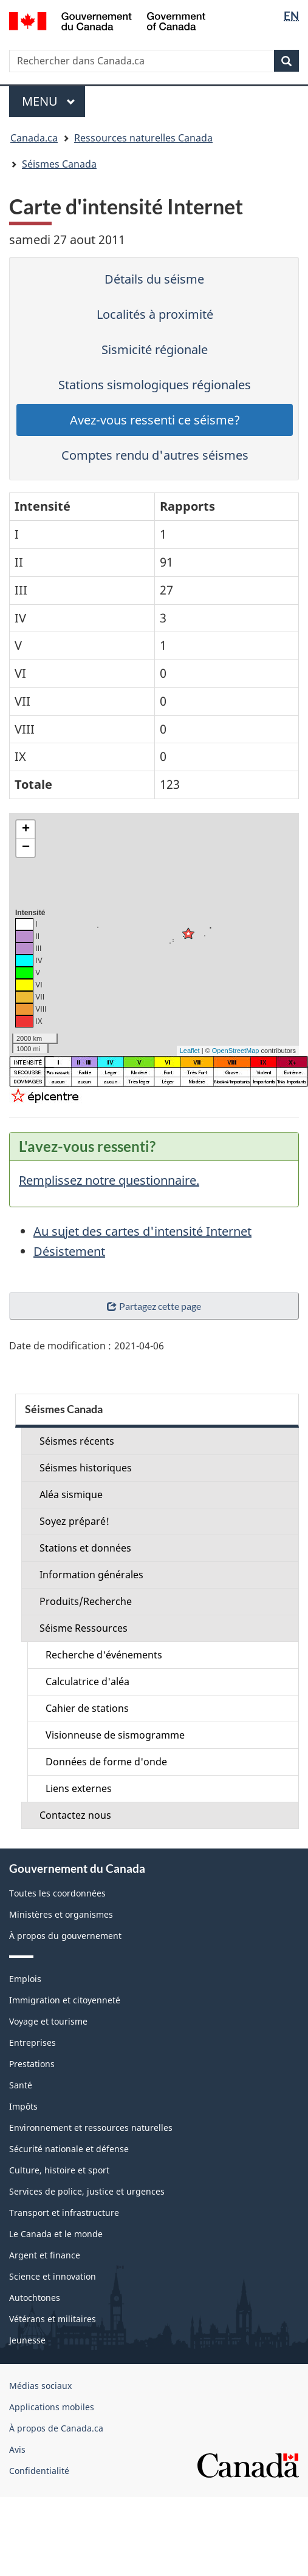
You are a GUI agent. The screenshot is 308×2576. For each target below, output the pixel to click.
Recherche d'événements (104, 1654)
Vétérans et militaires (52, 2319)
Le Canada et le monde (56, 2234)
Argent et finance (44, 2255)
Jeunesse (27, 2340)
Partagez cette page (153, 1306)
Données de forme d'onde (106, 1761)
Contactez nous (75, 1815)
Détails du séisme (154, 279)
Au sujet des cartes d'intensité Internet (142, 1231)
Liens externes (79, 1788)
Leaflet (190, 1050)
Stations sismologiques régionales (154, 385)
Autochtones (34, 2297)
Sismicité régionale (154, 349)
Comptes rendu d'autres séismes (154, 455)
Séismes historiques (85, 1467)
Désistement (69, 1251)
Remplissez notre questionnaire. (109, 1180)
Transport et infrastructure (64, 2212)
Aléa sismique (71, 1494)
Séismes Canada (59, 164)
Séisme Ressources (83, 1628)
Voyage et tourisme (48, 2021)
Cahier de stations (87, 1708)
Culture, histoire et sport (59, 2170)
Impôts (23, 2106)
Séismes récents (76, 1441)
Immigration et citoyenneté (64, 2000)
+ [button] (26, 829)
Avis (17, 2449)
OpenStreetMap (235, 1050)
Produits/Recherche (85, 1601)
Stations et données (85, 1548)
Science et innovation (52, 2276)
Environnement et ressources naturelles (91, 2127)
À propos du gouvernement (65, 1935)
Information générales (91, 1574)
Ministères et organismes (61, 1914)
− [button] (26, 848)
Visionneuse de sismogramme (115, 1735)
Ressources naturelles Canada (143, 138)
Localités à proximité (155, 314)
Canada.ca (34, 138)
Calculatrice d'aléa (87, 1681)
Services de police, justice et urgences (87, 2191)
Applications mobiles (51, 2407)
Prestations (32, 2064)
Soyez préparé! (74, 1521)
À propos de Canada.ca (56, 2428)
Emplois (25, 1979)
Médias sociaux (40, 2385)
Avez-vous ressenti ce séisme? (155, 420)
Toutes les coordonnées (57, 1893)
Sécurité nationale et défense (69, 2149)
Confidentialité (39, 2470)
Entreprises (32, 2042)
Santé (20, 2085)
